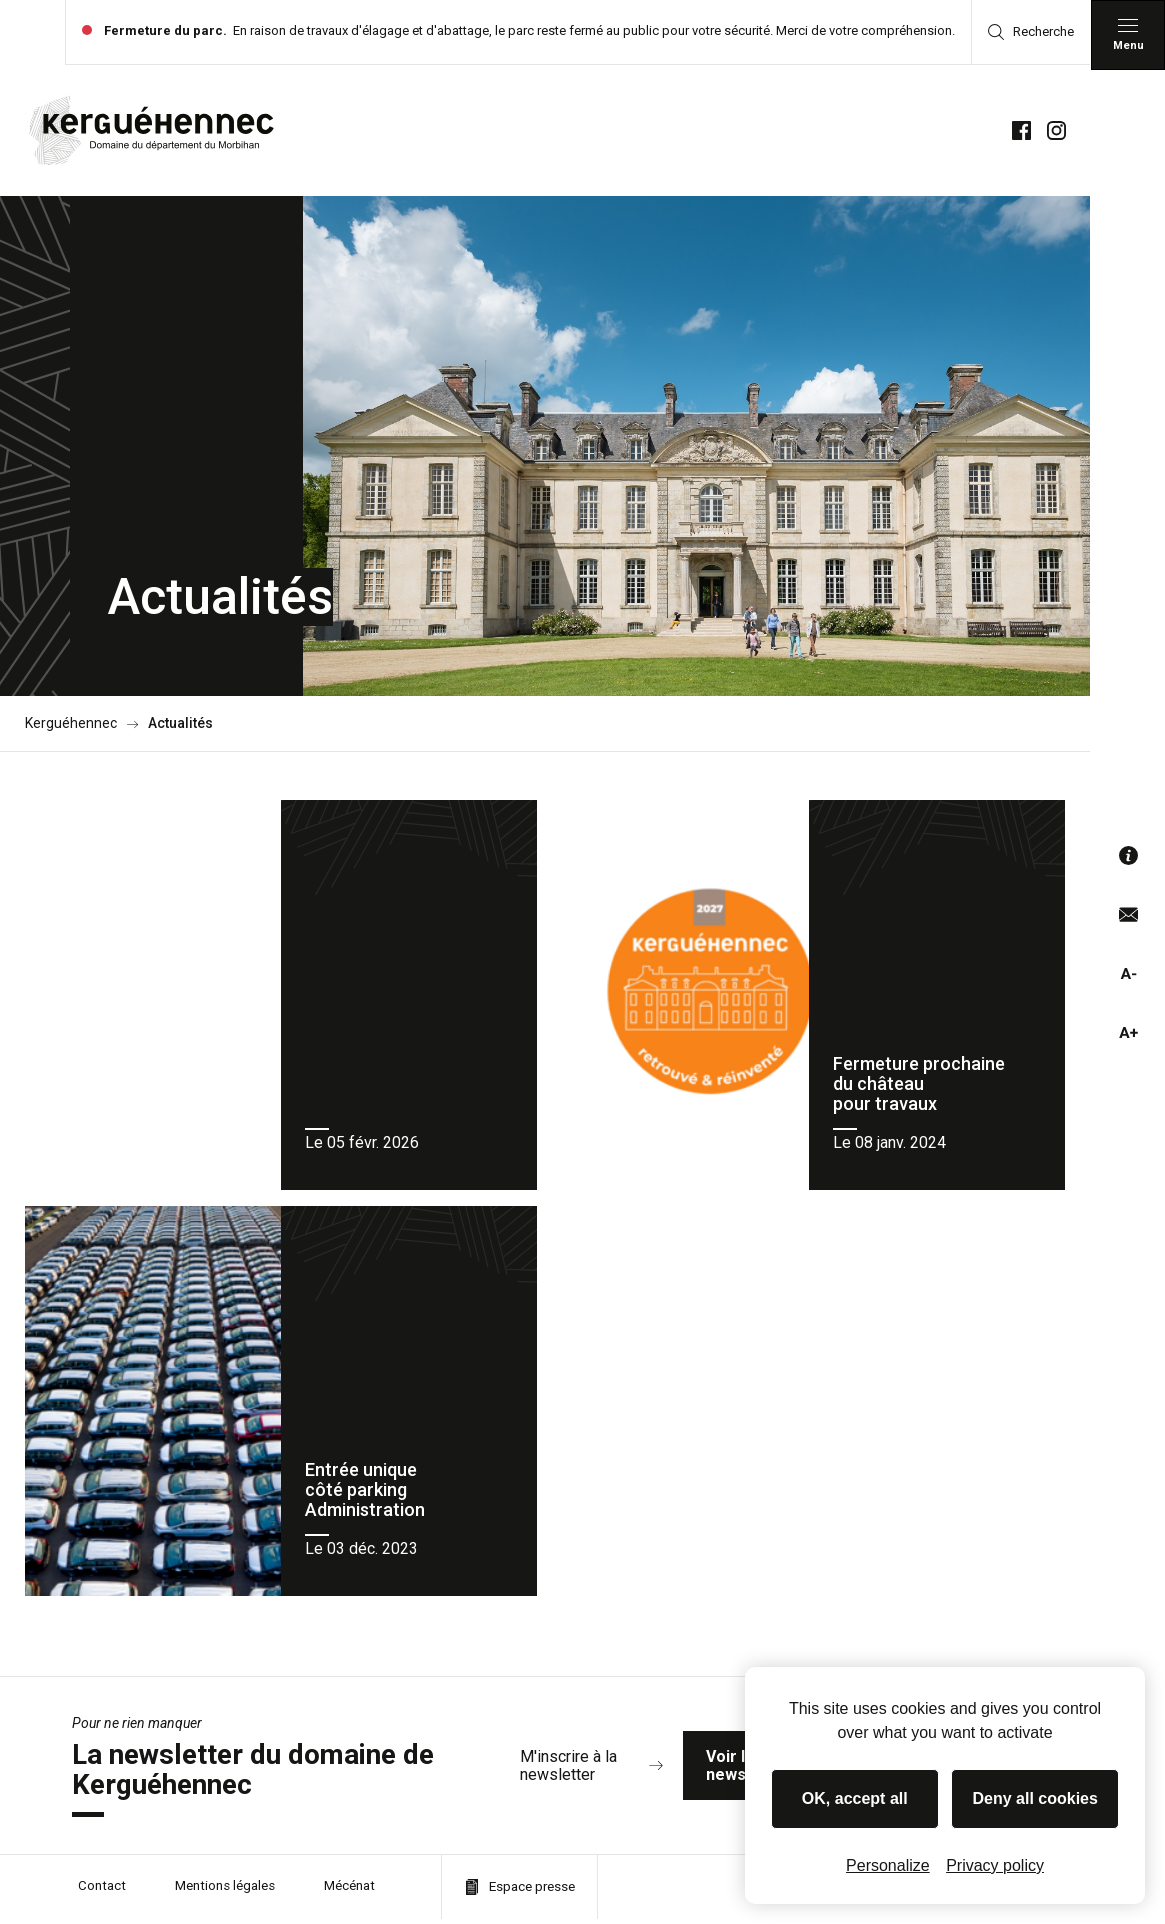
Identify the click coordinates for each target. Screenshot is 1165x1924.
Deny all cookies (1035, 1798)
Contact (103, 1892)
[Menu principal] (1128, 35)
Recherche (1031, 32)
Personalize (888, 1865)
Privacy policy (995, 1865)
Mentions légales (230, 1892)
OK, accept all (855, 1798)
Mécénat (361, 1892)
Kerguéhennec (71, 723)
